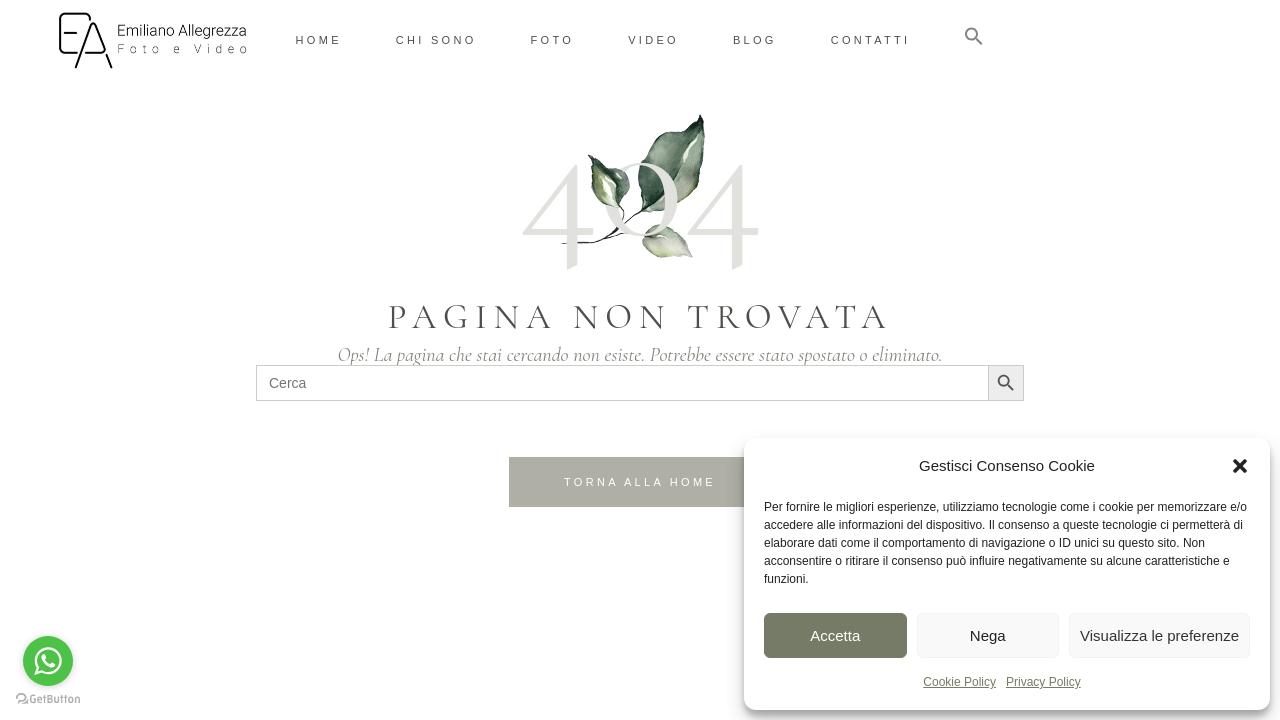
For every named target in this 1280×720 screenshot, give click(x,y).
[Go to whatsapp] (48, 661)
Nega (988, 635)
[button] (1240, 466)
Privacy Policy (1043, 682)
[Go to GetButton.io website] (48, 699)
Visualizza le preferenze (1159, 635)
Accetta (835, 635)
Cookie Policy (959, 682)
